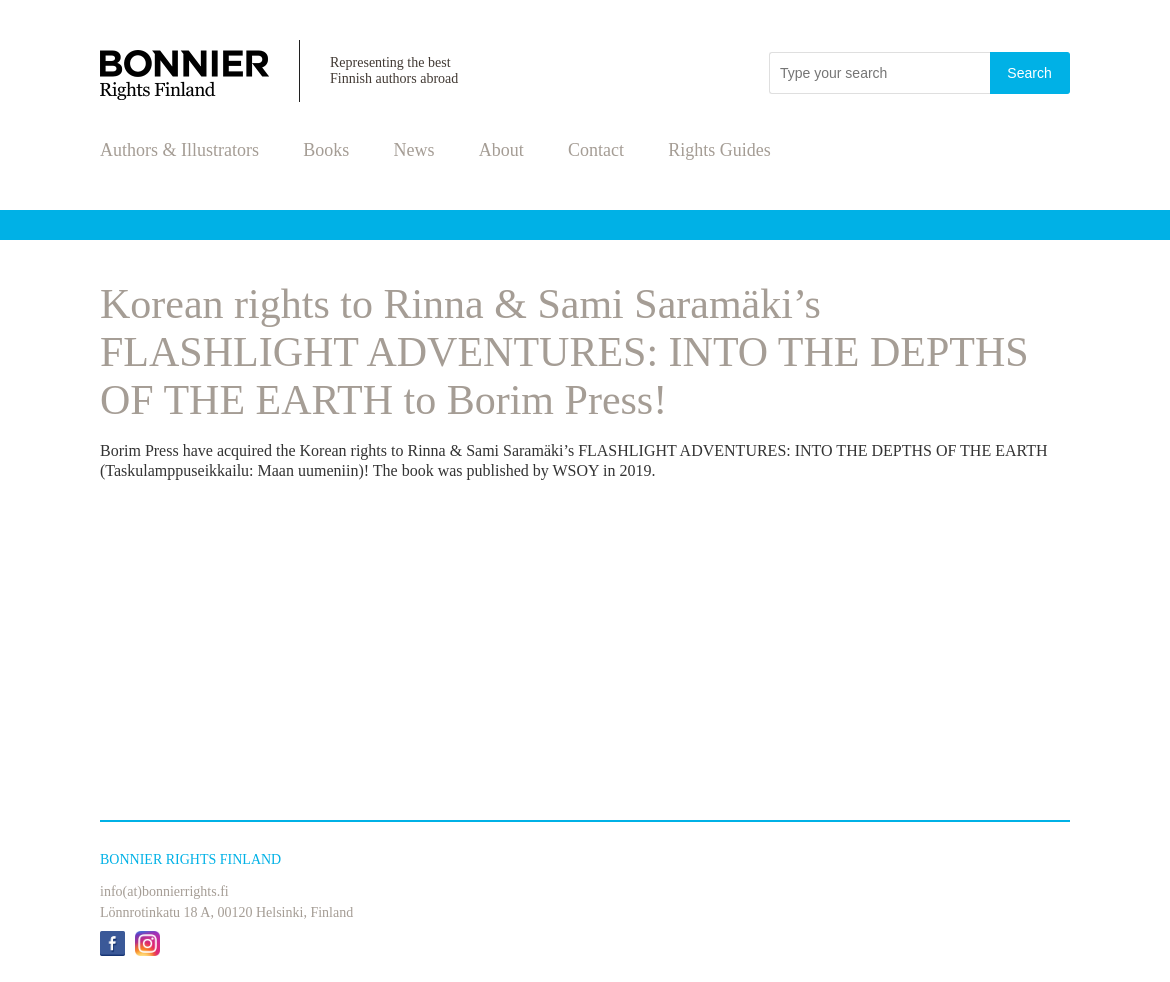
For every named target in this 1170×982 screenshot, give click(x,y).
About (501, 150)
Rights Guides (719, 150)
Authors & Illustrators (179, 150)
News (414, 150)
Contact (596, 150)
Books (326, 150)
